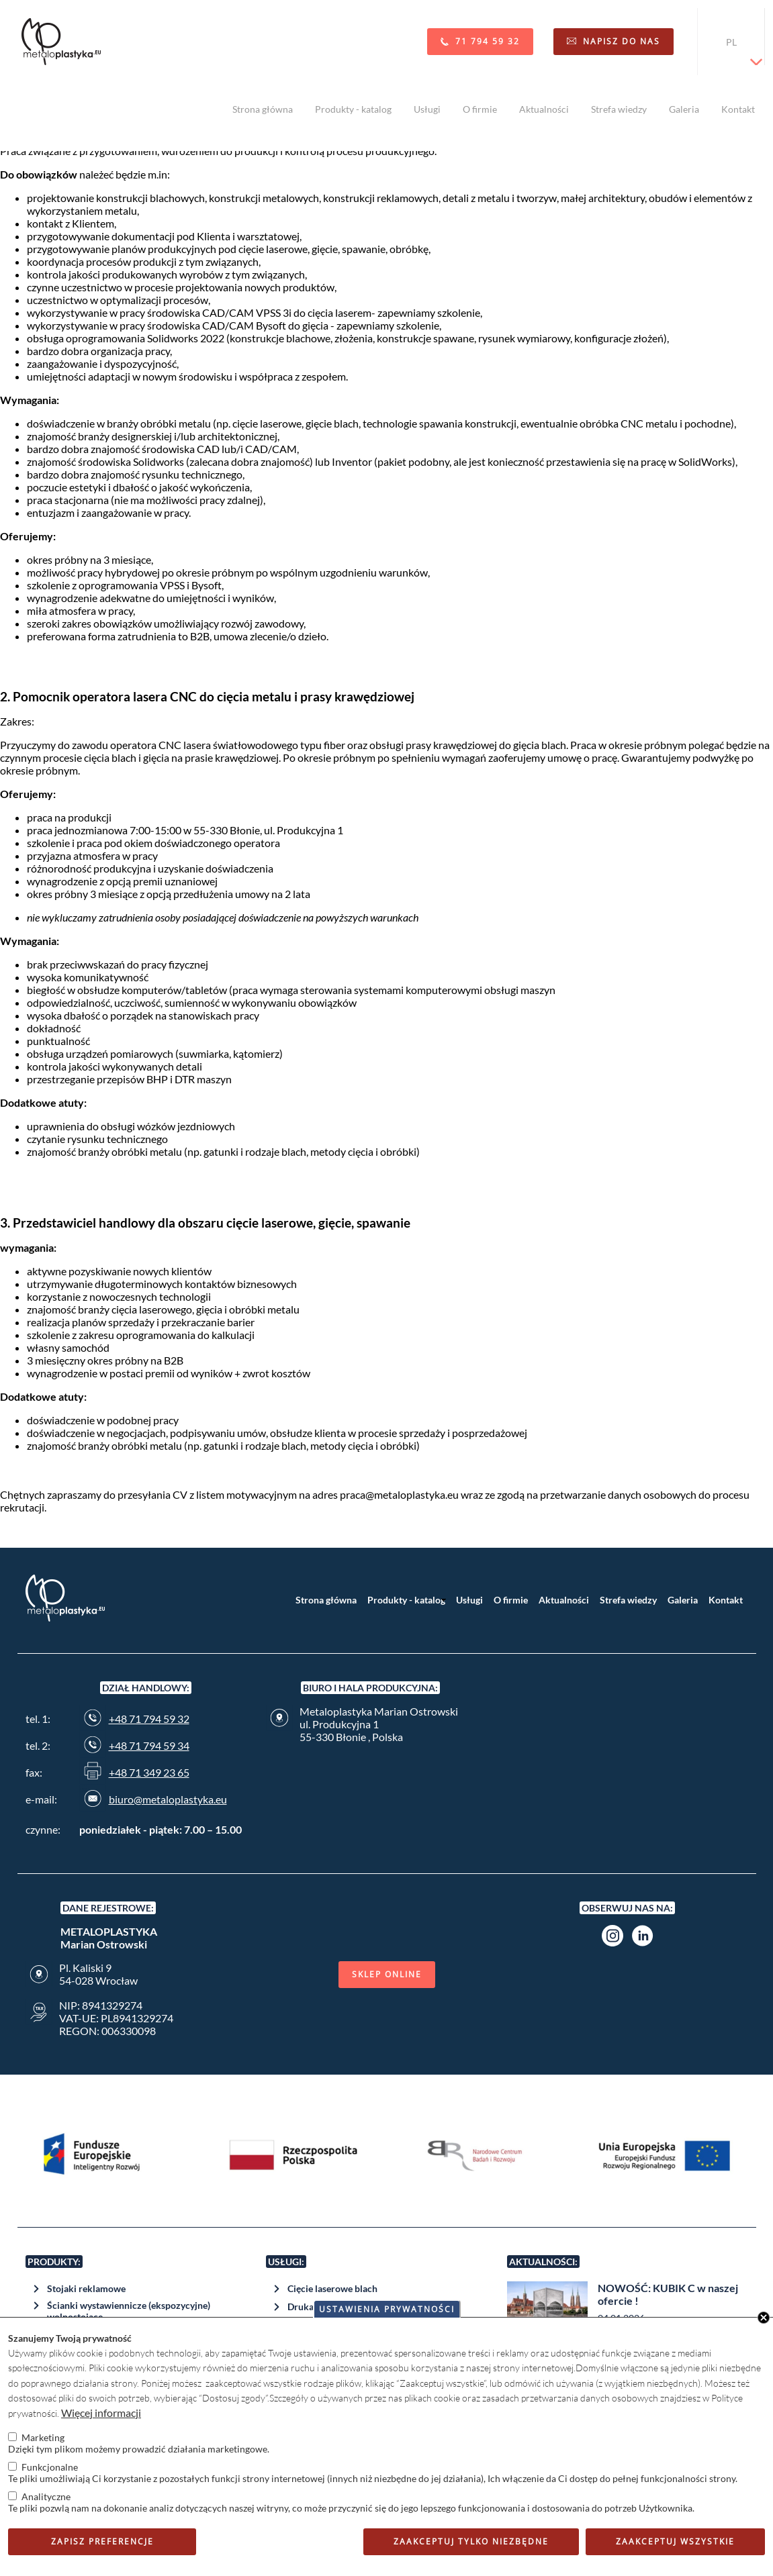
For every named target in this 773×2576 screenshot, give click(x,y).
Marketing (42, 2437)
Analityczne (46, 2496)
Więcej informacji (101, 2412)
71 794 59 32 (487, 41)
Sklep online (387, 1974)
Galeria (684, 109)
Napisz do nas (621, 41)
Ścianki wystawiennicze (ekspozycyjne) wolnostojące (128, 2310)
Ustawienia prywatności (387, 2309)
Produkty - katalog (353, 109)
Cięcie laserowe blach (332, 2288)
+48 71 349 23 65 (149, 1772)
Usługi (427, 109)
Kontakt (738, 109)
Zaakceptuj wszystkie (675, 2541)
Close (764, 2318)
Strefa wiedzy (619, 109)
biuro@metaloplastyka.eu (168, 1799)
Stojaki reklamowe (86, 2288)
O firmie (480, 109)
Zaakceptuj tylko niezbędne (471, 2541)
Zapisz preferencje (102, 2541)
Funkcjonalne (49, 2467)
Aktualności (544, 109)
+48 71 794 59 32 (149, 1718)
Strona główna (262, 109)
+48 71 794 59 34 (149, 1745)
